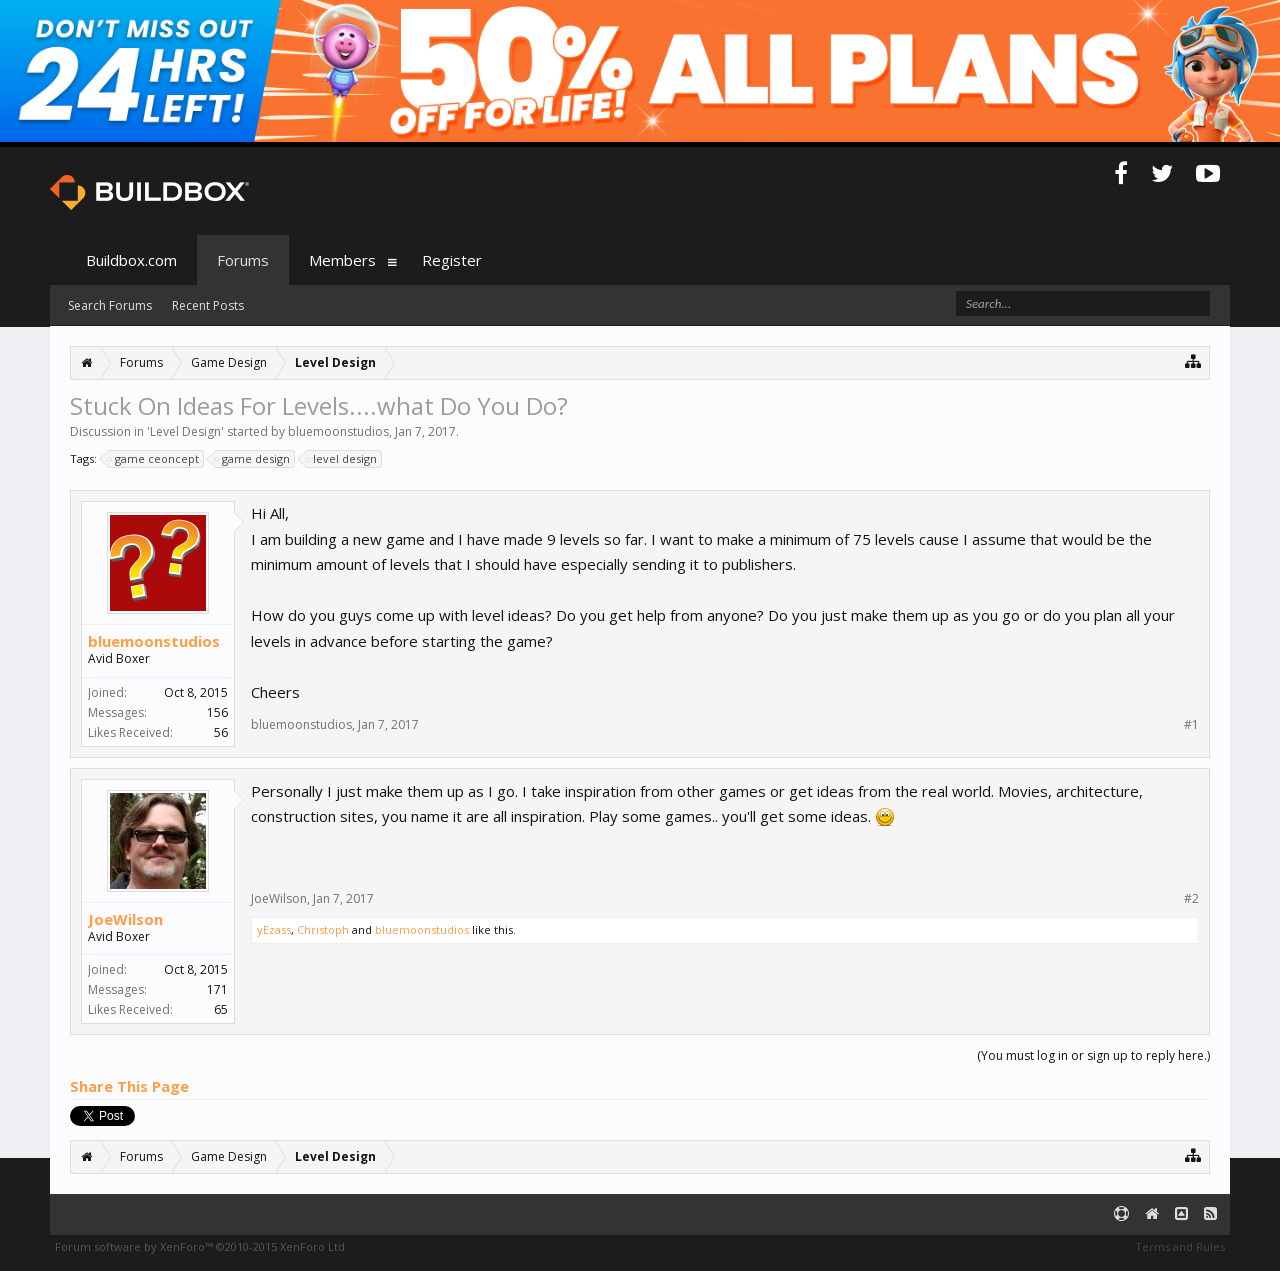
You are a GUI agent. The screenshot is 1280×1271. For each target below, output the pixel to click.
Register (452, 260)
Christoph (323, 929)
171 (217, 989)
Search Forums (110, 305)
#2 (1191, 899)
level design (342, 459)
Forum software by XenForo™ (201, 1246)
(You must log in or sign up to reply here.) (1093, 1055)
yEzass (274, 929)
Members (342, 260)
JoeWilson (125, 919)
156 (217, 712)
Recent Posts (208, 305)
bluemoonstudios (338, 431)
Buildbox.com (131, 260)
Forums (243, 260)
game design (253, 459)
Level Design (185, 431)
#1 (1191, 725)
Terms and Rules (1180, 1246)
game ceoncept (154, 459)
